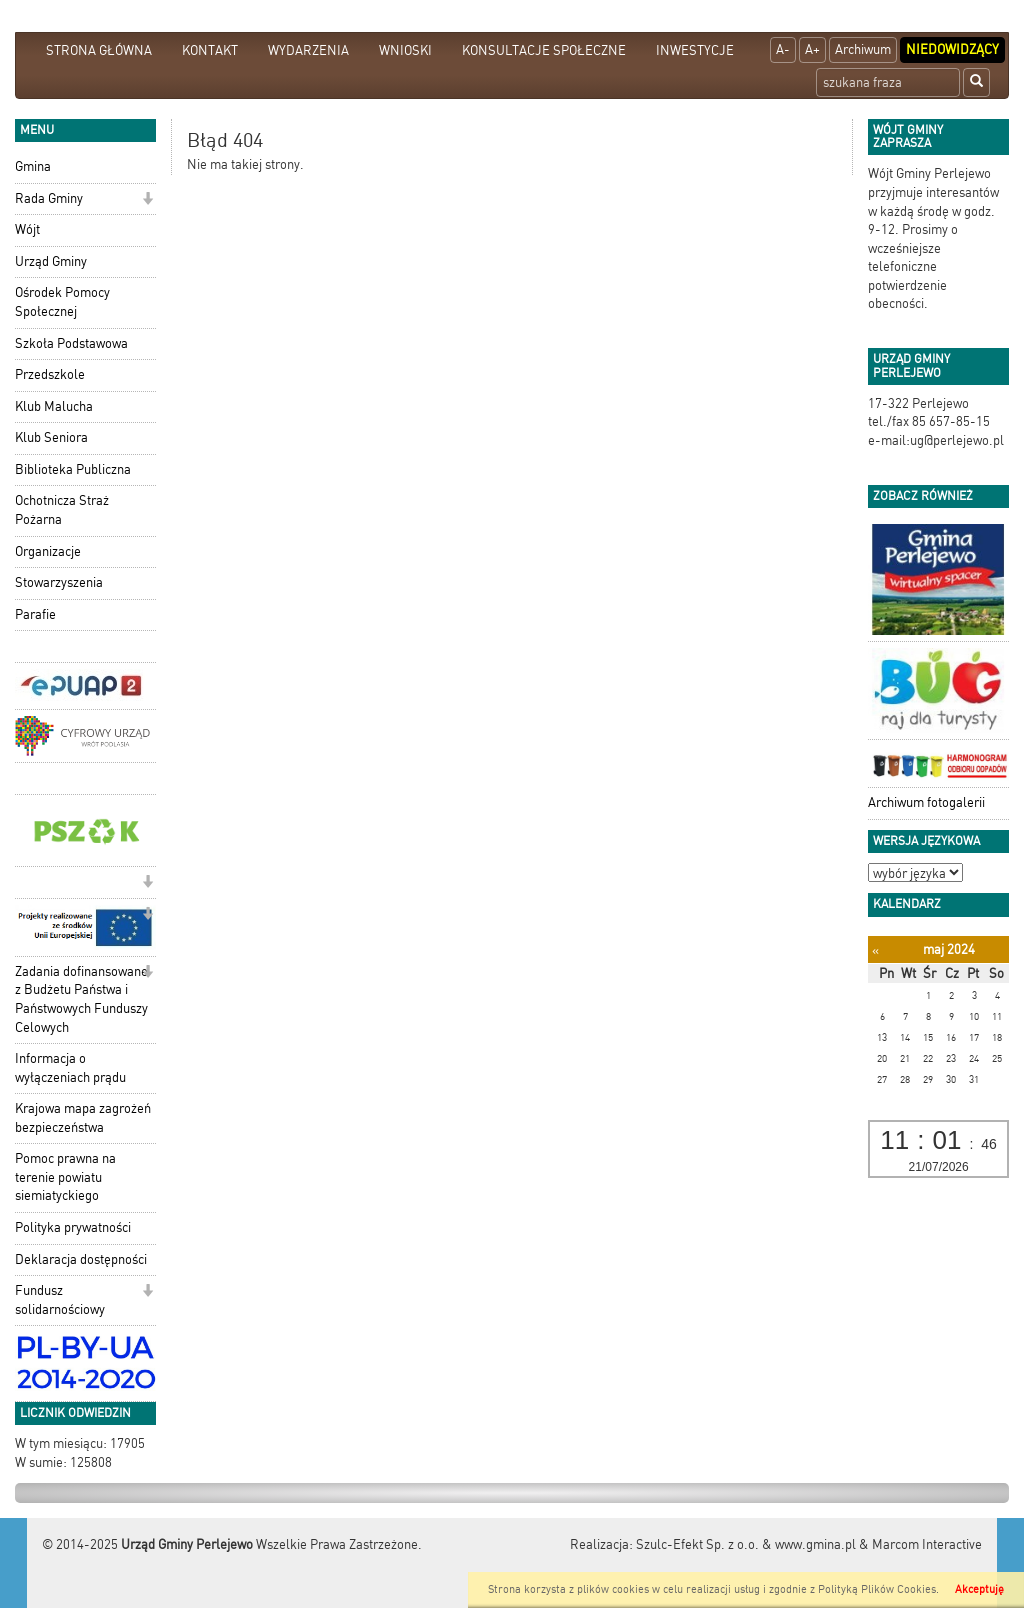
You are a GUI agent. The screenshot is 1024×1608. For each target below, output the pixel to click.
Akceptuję (979, 1589)
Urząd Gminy (51, 261)
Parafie (35, 614)
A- (783, 49)
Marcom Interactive (927, 1544)
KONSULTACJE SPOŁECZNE (544, 50)
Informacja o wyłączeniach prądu (70, 1068)
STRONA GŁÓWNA (99, 50)
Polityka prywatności (73, 1227)
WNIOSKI (405, 50)
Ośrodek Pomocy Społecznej (62, 302)
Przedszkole (50, 374)
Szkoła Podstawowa (71, 343)
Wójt (27, 229)
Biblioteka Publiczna (73, 469)
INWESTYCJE (695, 50)
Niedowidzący (952, 49)
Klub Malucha (54, 406)
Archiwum (863, 49)
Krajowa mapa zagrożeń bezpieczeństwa (83, 1118)
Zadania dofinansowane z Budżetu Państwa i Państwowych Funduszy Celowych (81, 999)
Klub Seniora (51, 437)
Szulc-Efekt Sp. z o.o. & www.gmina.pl (746, 1544)
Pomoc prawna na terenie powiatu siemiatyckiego (65, 1177)
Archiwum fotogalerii (926, 802)
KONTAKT (210, 50)
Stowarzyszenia (59, 582)
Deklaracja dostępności (81, 1259)
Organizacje (48, 551)
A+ (812, 49)
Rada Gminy (49, 198)
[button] (147, 200)
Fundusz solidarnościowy (60, 1300)
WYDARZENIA (308, 50)
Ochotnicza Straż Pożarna (62, 510)
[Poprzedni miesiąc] (875, 950)
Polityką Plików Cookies (877, 1589)
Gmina (33, 166)
